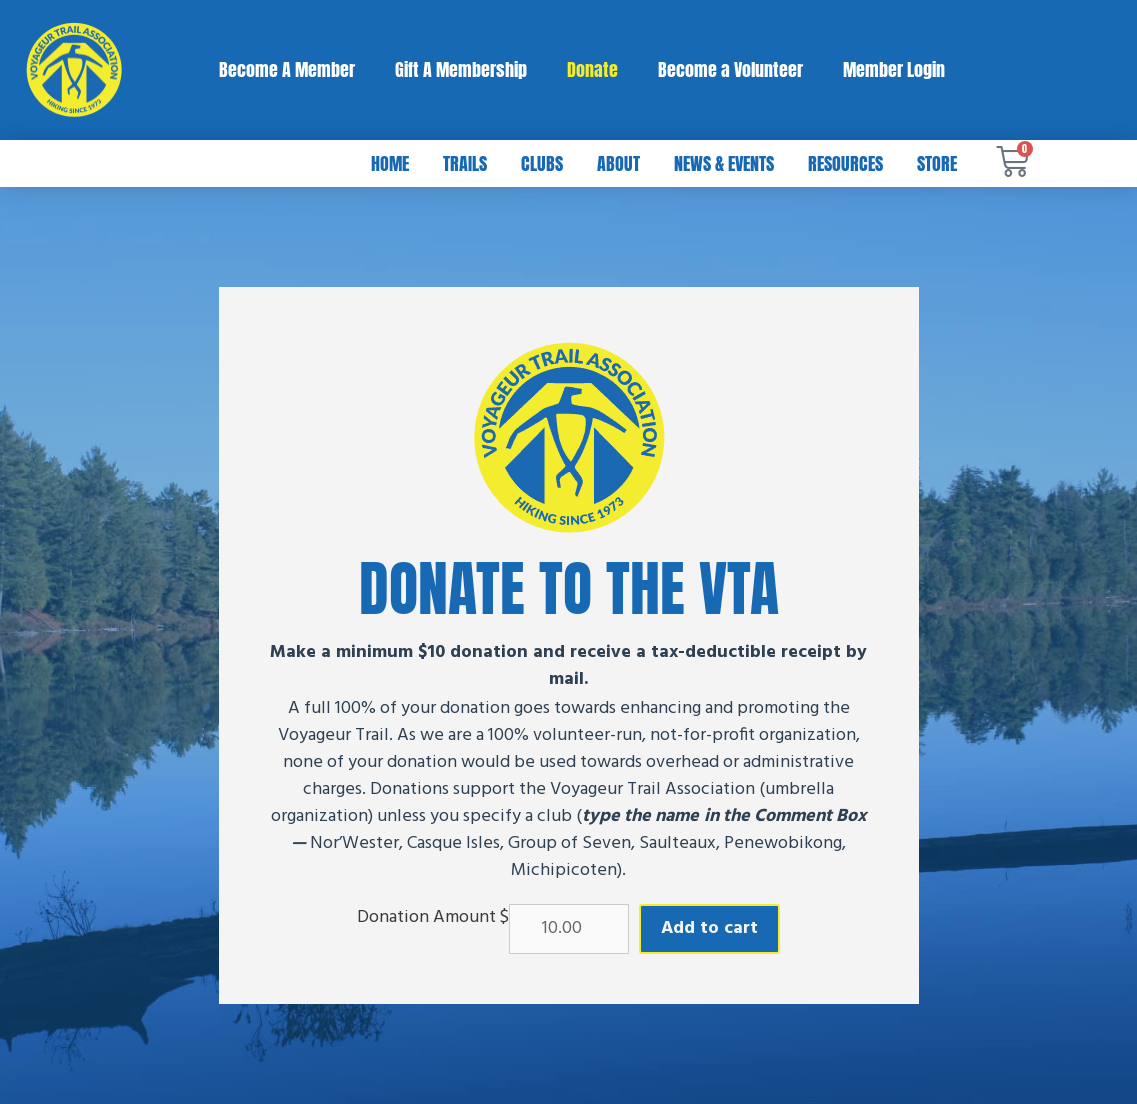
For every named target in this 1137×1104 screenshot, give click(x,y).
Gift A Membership (461, 69)
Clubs (542, 163)
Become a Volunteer (730, 69)
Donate (592, 69)
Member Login (894, 69)
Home (390, 163)
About (618, 163)
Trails (465, 163)
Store (937, 163)
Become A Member (287, 69)
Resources (845, 163)
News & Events (724, 163)
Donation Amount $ (433, 918)
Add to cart (709, 928)
